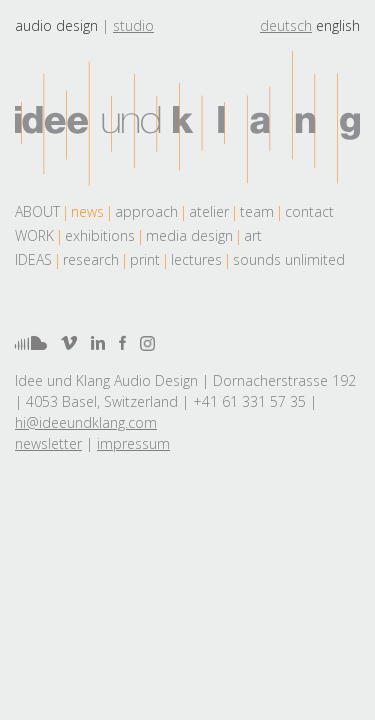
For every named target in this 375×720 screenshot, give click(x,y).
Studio (133, 25)
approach (146, 211)
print (145, 259)
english (338, 25)
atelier (209, 211)
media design (189, 235)
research (91, 259)
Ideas (33, 259)
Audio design (56, 25)
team (257, 211)
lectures (196, 259)
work (34, 235)
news (87, 211)
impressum (133, 443)
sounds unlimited (289, 259)
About (37, 211)
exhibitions (100, 235)
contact (309, 211)
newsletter (48, 443)
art (253, 235)
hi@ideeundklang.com (86, 422)
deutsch (286, 25)
